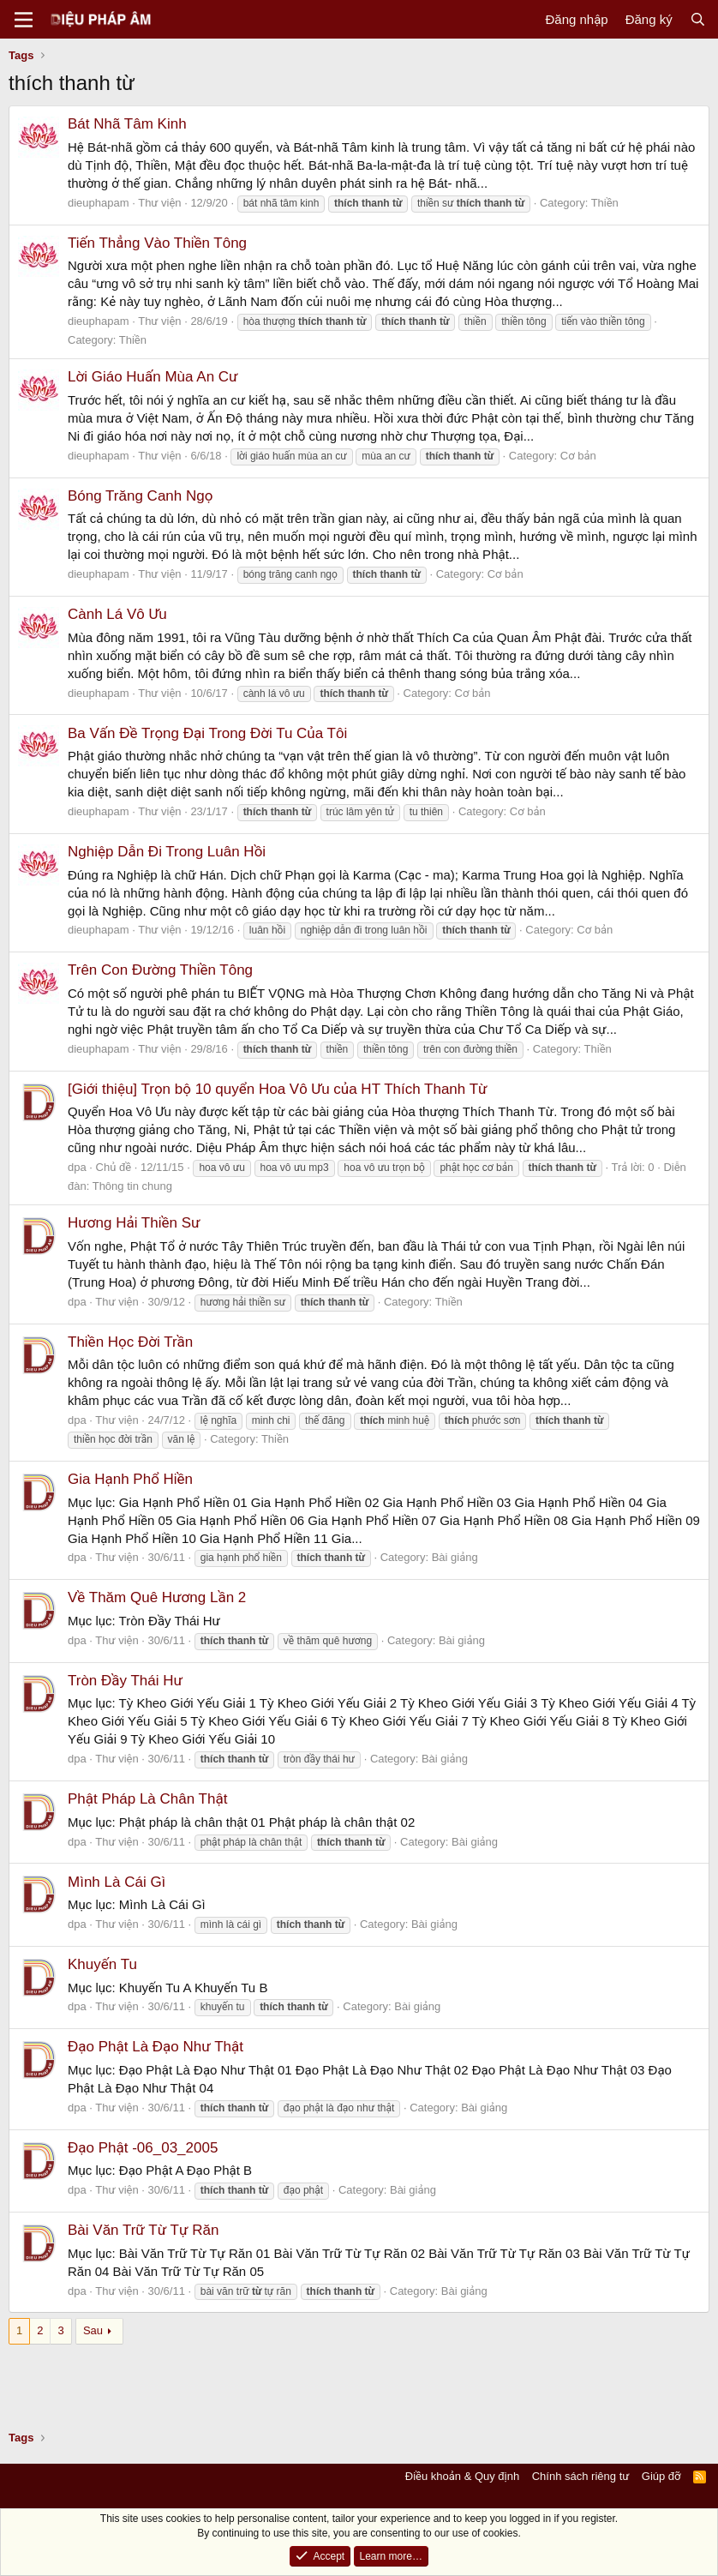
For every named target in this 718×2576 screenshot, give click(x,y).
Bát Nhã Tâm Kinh (127, 124)
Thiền (605, 202)
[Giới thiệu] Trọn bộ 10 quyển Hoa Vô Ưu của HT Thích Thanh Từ (278, 1089)
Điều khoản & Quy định (462, 2476)
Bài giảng (455, 1557)
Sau (93, 2330)
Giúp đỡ (661, 2476)
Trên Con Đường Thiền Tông (160, 970)
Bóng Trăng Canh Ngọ (140, 496)
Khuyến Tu (102, 1964)
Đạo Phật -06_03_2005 (143, 2148)
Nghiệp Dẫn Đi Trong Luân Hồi (167, 852)
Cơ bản (578, 455)
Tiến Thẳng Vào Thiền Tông (157, 243)
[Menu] (23, 20)
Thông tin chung (132, 1186)
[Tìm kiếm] (698, 19)
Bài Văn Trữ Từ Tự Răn (143, 2230)
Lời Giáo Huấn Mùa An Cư (153, 377)
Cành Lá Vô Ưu (117, 614)
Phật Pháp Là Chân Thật (147, 1799)
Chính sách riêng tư (581, 2476)
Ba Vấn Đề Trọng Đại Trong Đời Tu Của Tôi (207, 733)
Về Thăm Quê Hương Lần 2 (157, 1597)
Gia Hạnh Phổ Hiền (130, 1479)
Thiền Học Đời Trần (130, 1342)
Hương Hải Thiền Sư (134, 1223)
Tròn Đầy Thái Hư (125, 1680)
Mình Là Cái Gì (116, 1882)
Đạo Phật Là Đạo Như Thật (155, 2047)
